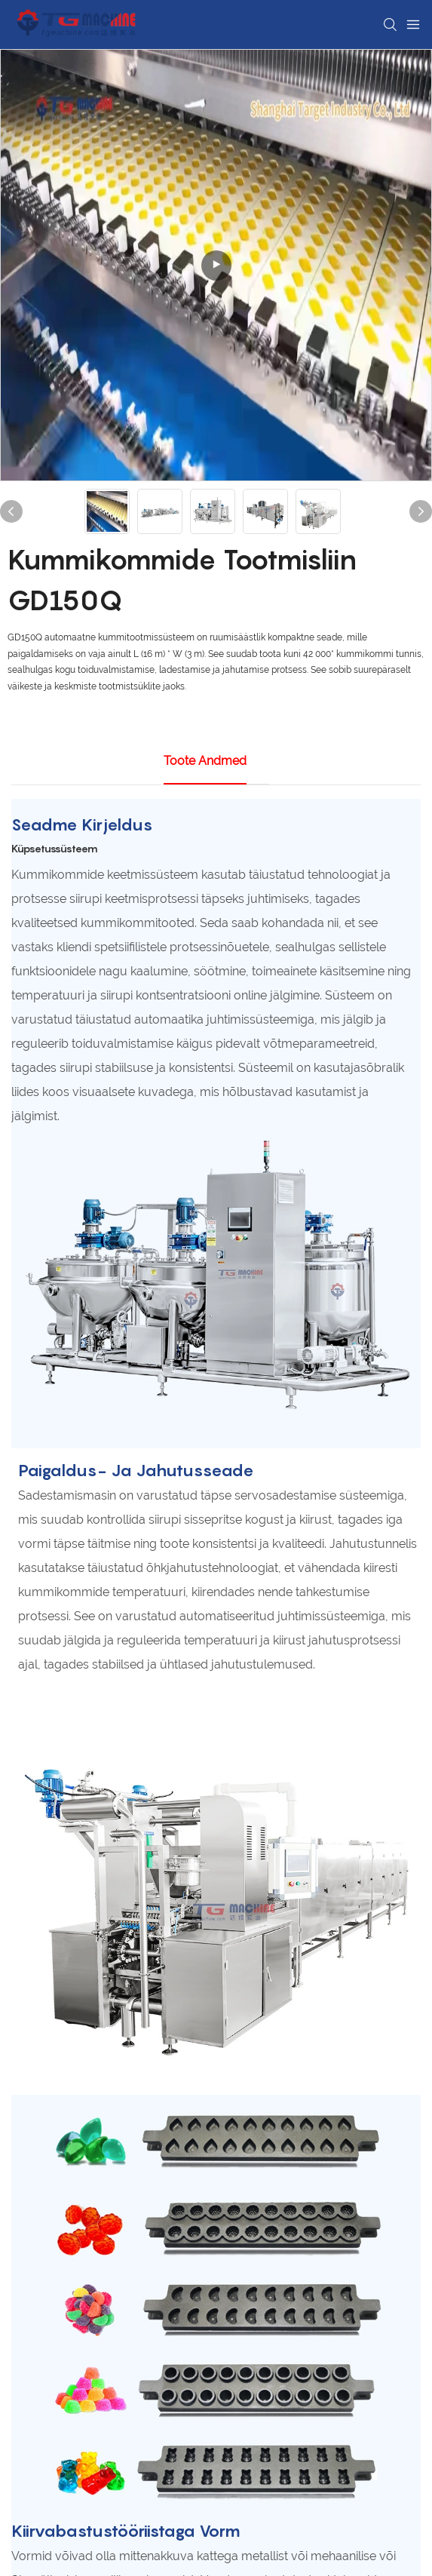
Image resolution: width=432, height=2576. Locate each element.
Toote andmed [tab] (205, 761)
